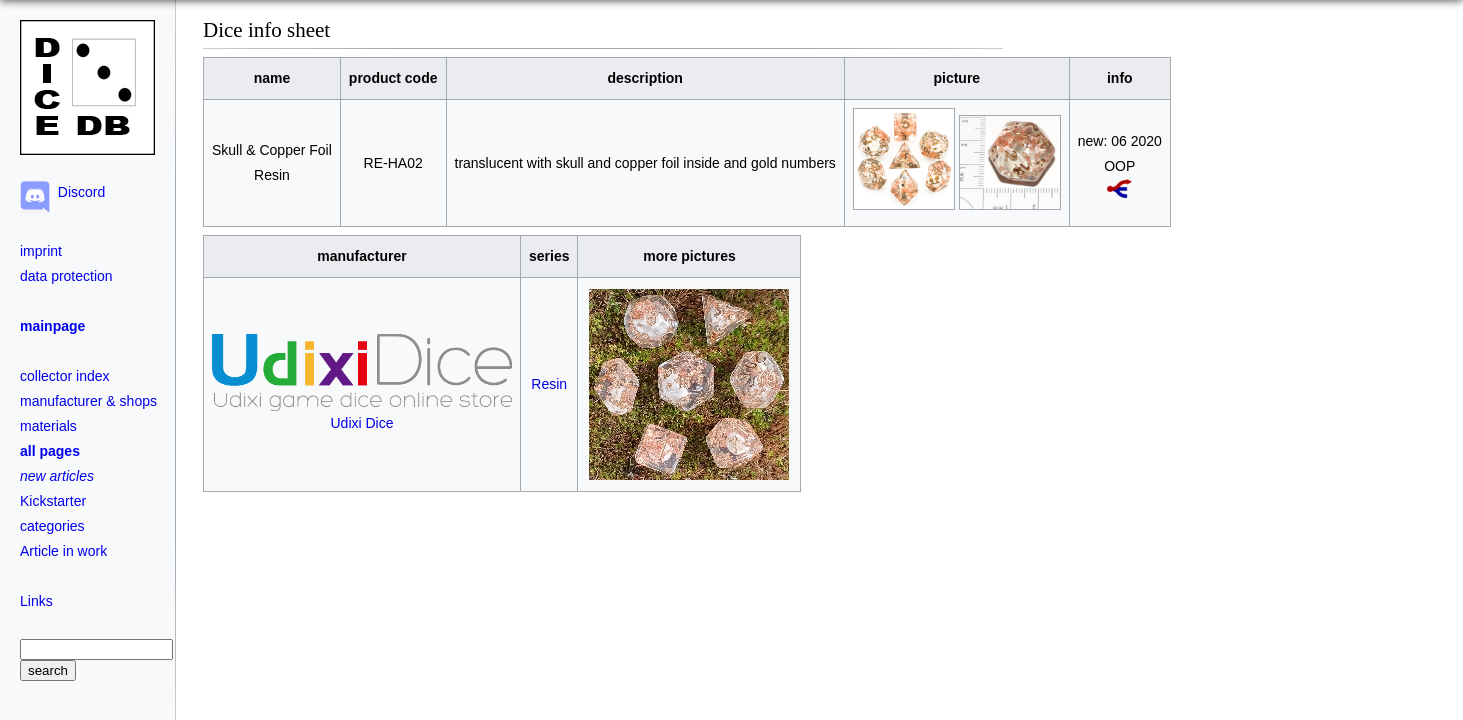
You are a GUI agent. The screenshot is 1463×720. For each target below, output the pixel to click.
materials (48, 426)
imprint (41, 251)
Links (36, 601)
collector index (65, 376)
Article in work (63, 551)
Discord (77, 192)
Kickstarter (53, 501)
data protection (66, 276)
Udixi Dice (362, 414)
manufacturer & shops (88, 401)
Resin (549, 384)
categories (52, 526)
